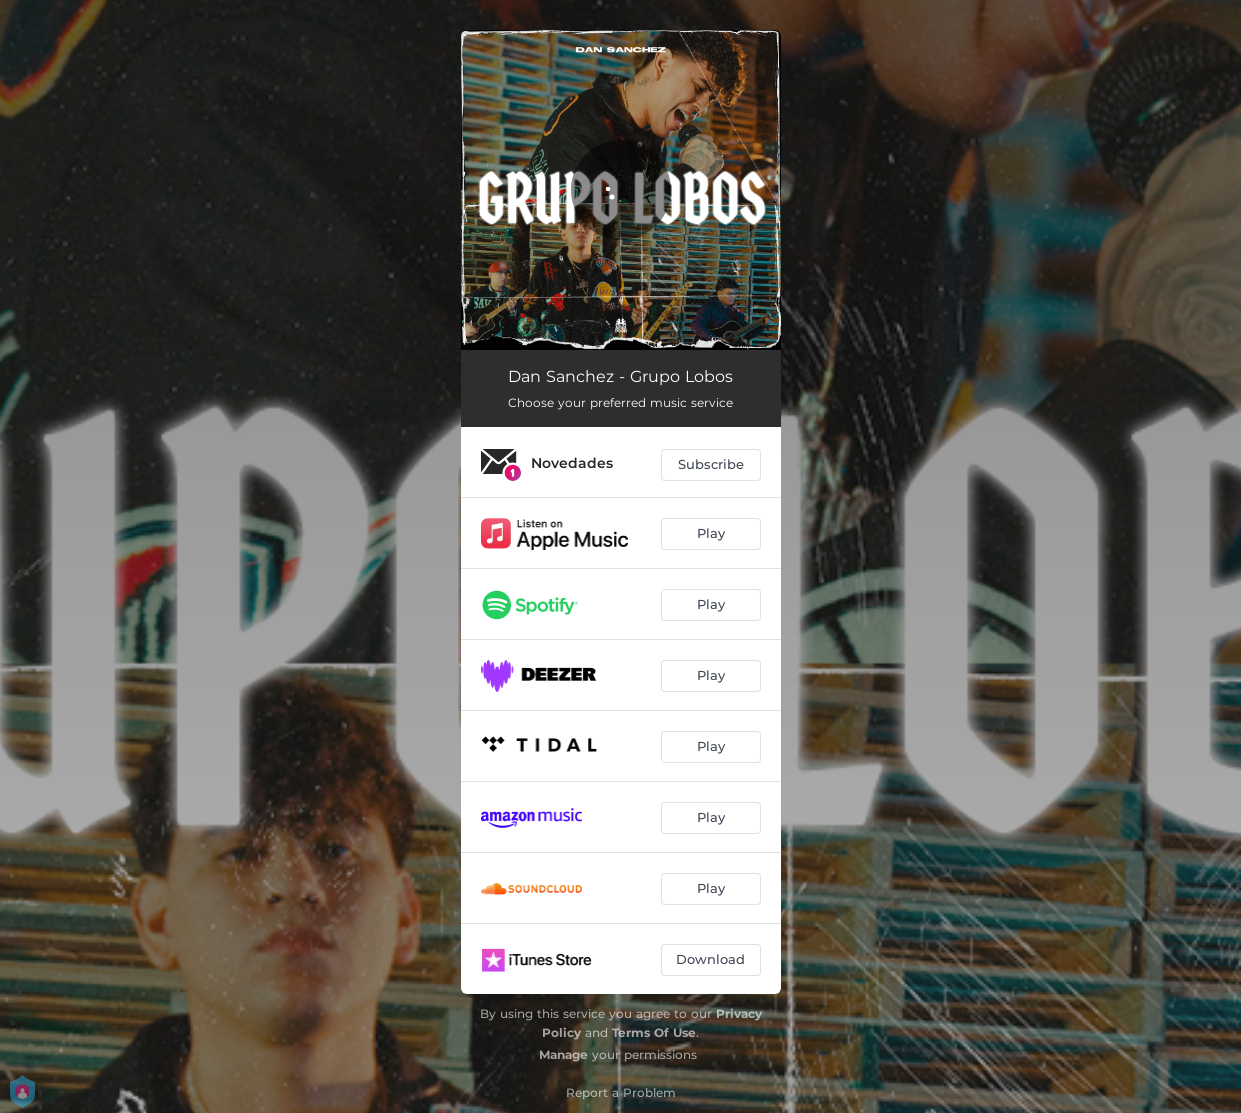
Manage (563, 1054)
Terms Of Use (654, 1032)
